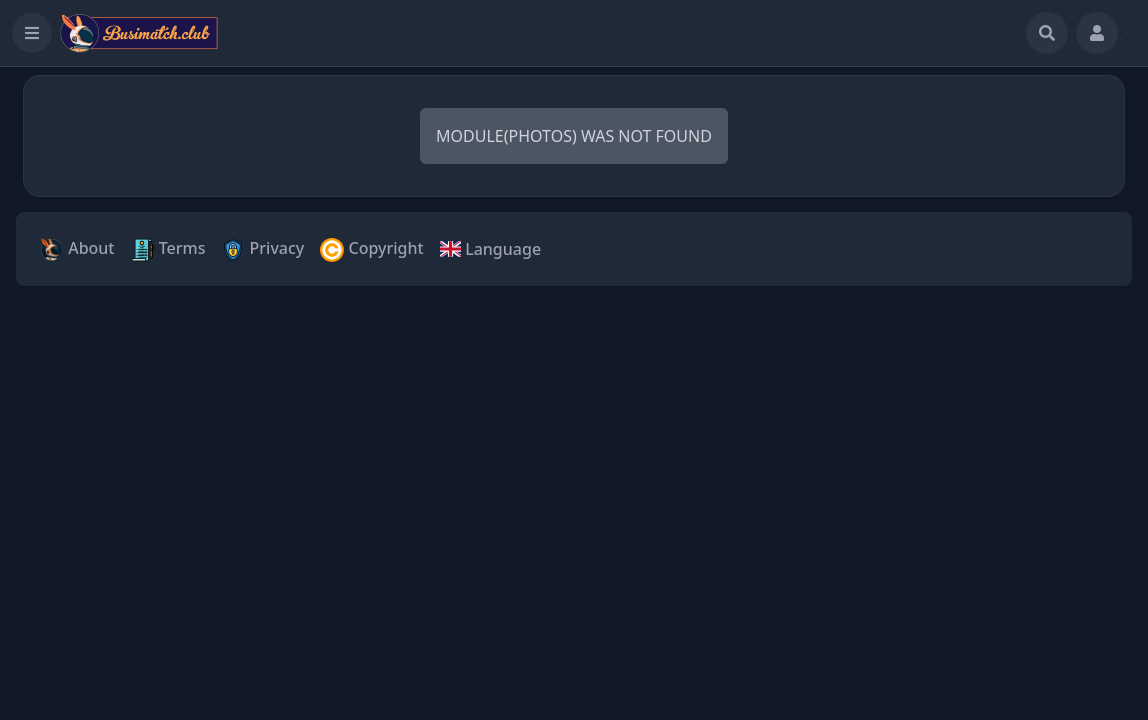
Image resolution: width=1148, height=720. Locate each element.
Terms (168, 249)
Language (490, 249)
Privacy (262, 249)
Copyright (371, 249)
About (77, 249)
